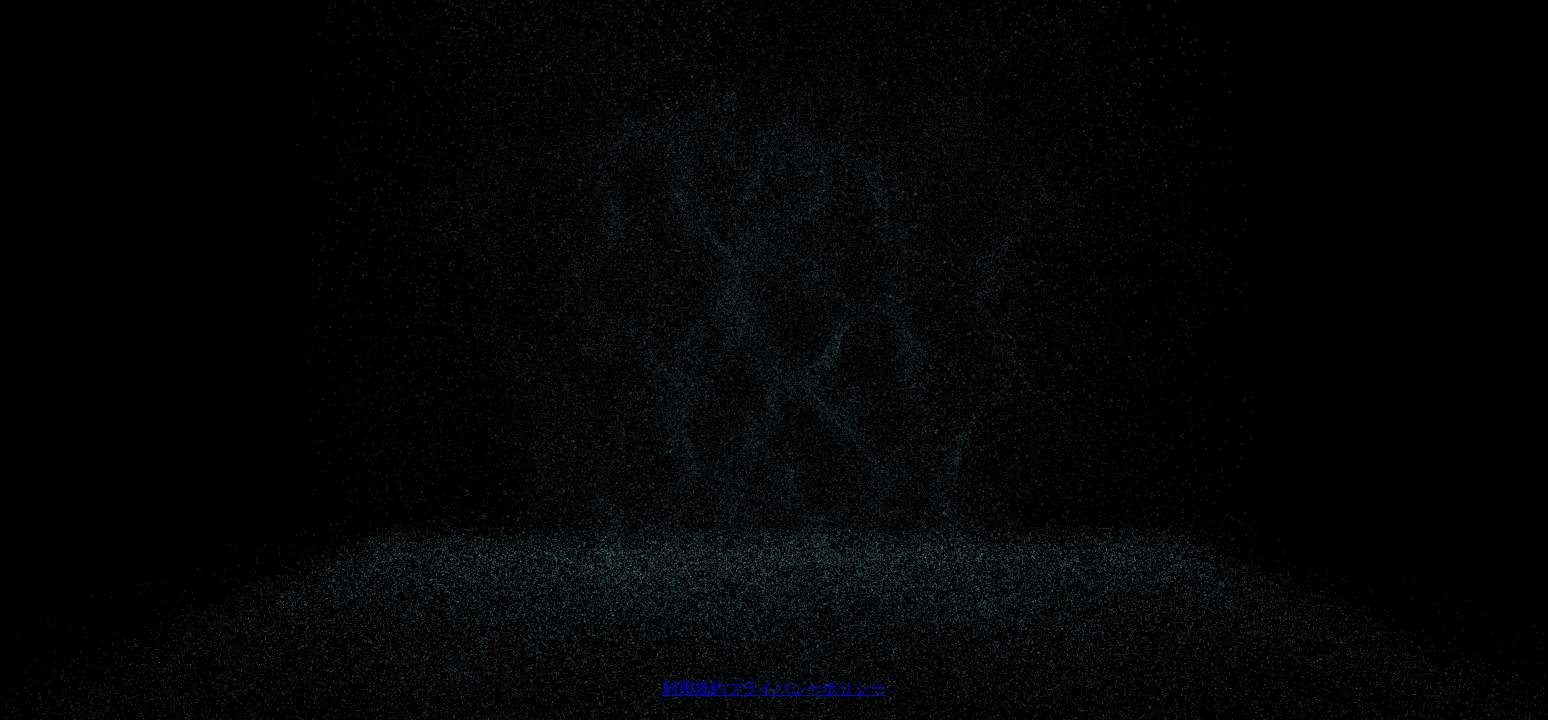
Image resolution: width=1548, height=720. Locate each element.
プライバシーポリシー (806, 688)
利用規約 (694, 688)
